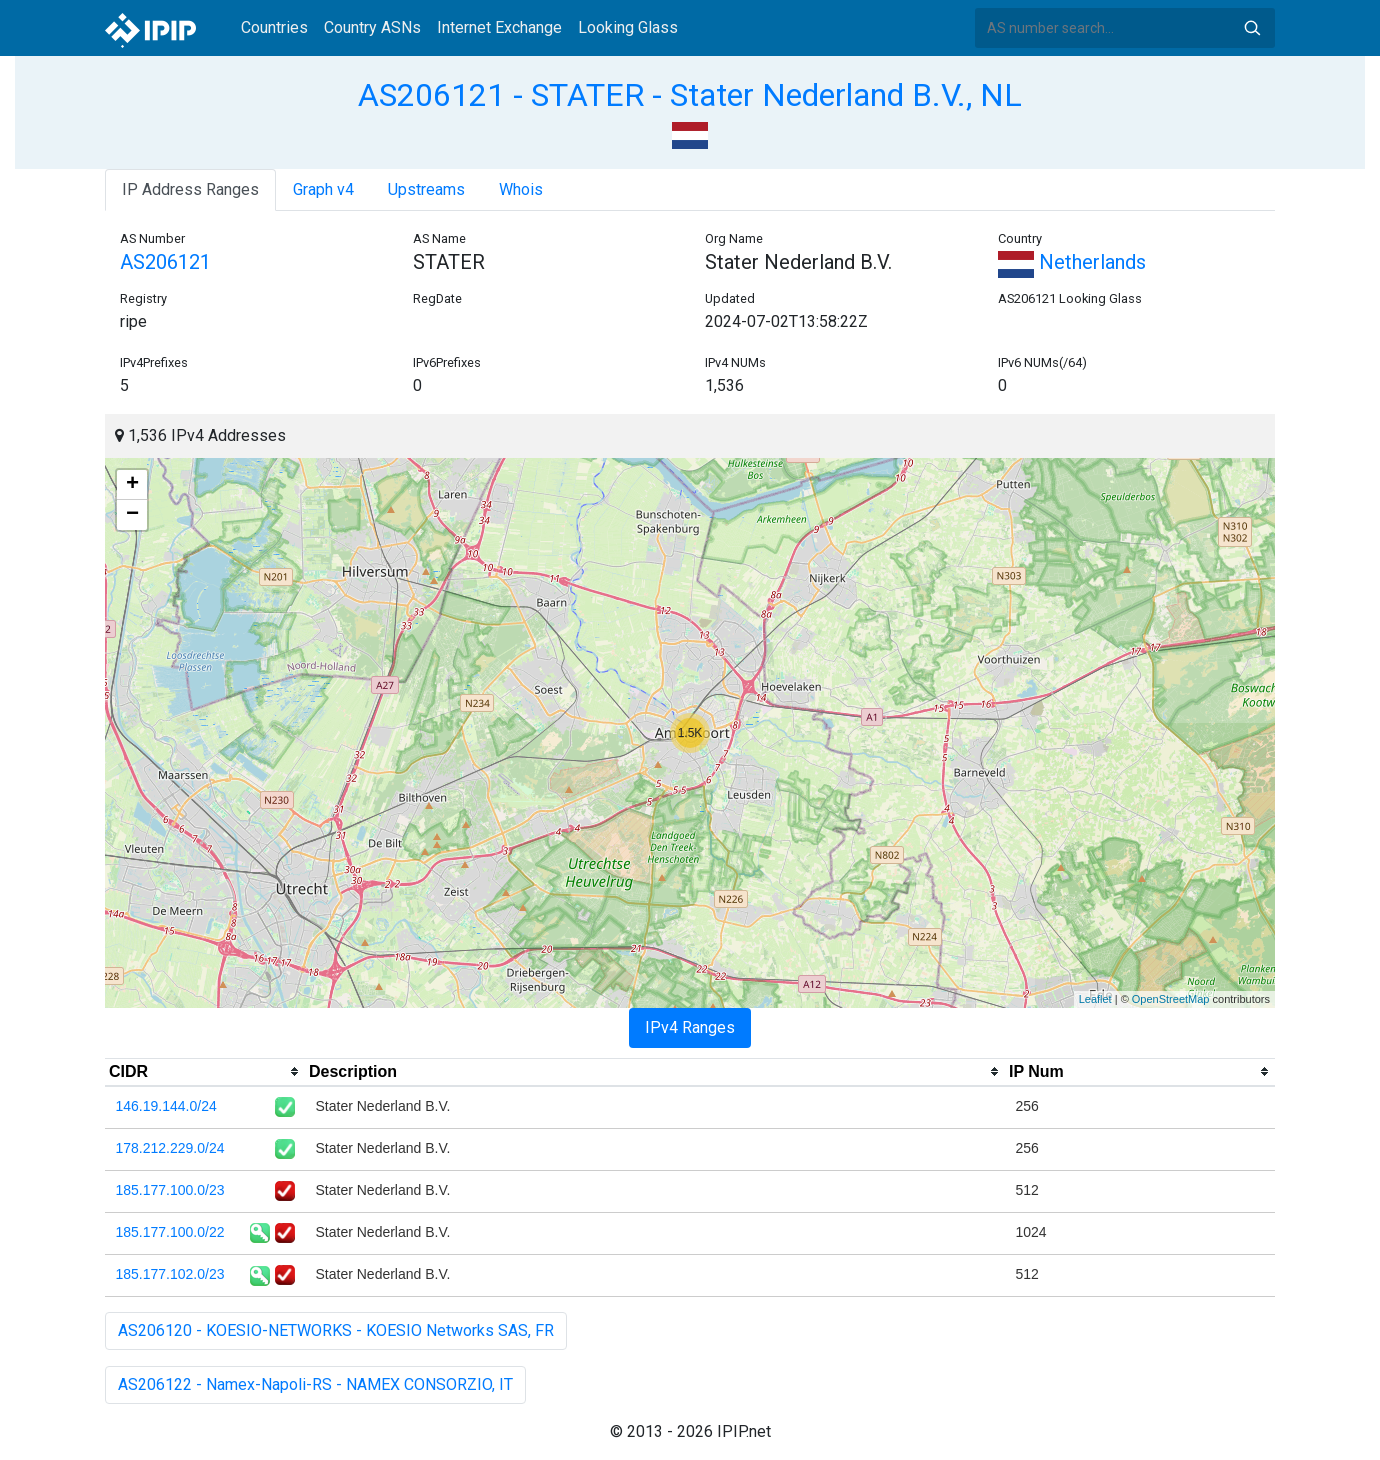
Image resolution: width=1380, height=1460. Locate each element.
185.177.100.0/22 (170, 1232)
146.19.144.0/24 (166, 1106)
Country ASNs (372, 27)
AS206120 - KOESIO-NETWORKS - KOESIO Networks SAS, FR (336, 1330)
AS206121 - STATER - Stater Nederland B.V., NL (690, 95)
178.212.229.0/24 (170, 1148)
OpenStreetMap (1171, 999)
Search (1252, 28)
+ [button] (132, 485)
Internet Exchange (499, 27)
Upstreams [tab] (426, 189)
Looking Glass (628, 27)
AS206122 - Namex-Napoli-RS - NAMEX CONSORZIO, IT (315, 1384)
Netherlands (1072, 262)
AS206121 (165, 262)
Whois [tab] (521, 189)
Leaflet (1095, 999)
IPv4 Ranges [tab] (690, 1027)
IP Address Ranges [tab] (190, 189)
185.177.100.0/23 (170, 1190)
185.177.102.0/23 (170, 1274)
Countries (274, 27)
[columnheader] (205, 1072)
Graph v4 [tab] (323, 189)
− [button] (132, 515)
